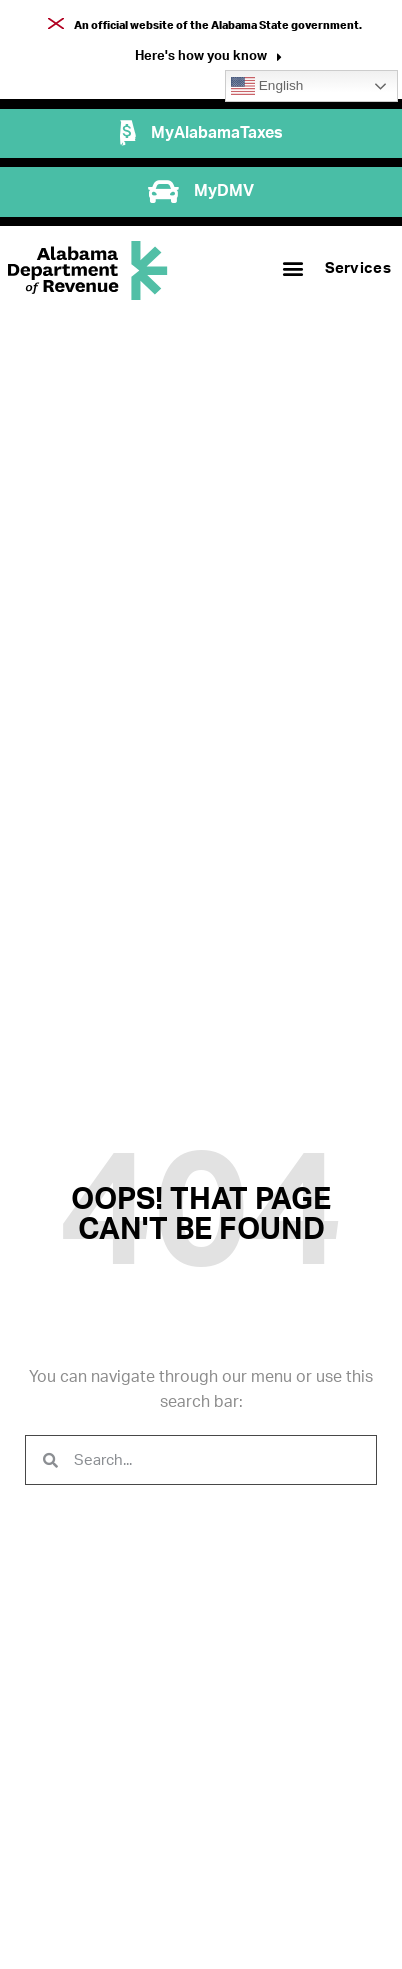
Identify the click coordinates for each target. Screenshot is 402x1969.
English (267, 86)
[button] (208, 58)
